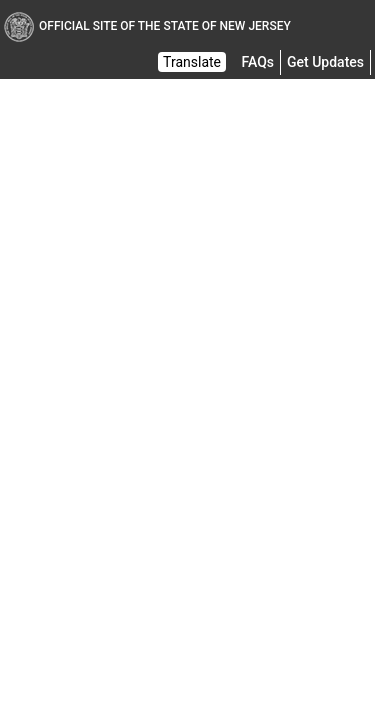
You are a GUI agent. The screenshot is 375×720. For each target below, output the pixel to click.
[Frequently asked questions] (257, 62)
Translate (192, 62)
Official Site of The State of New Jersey (147, 26)
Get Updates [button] (325, 62)
